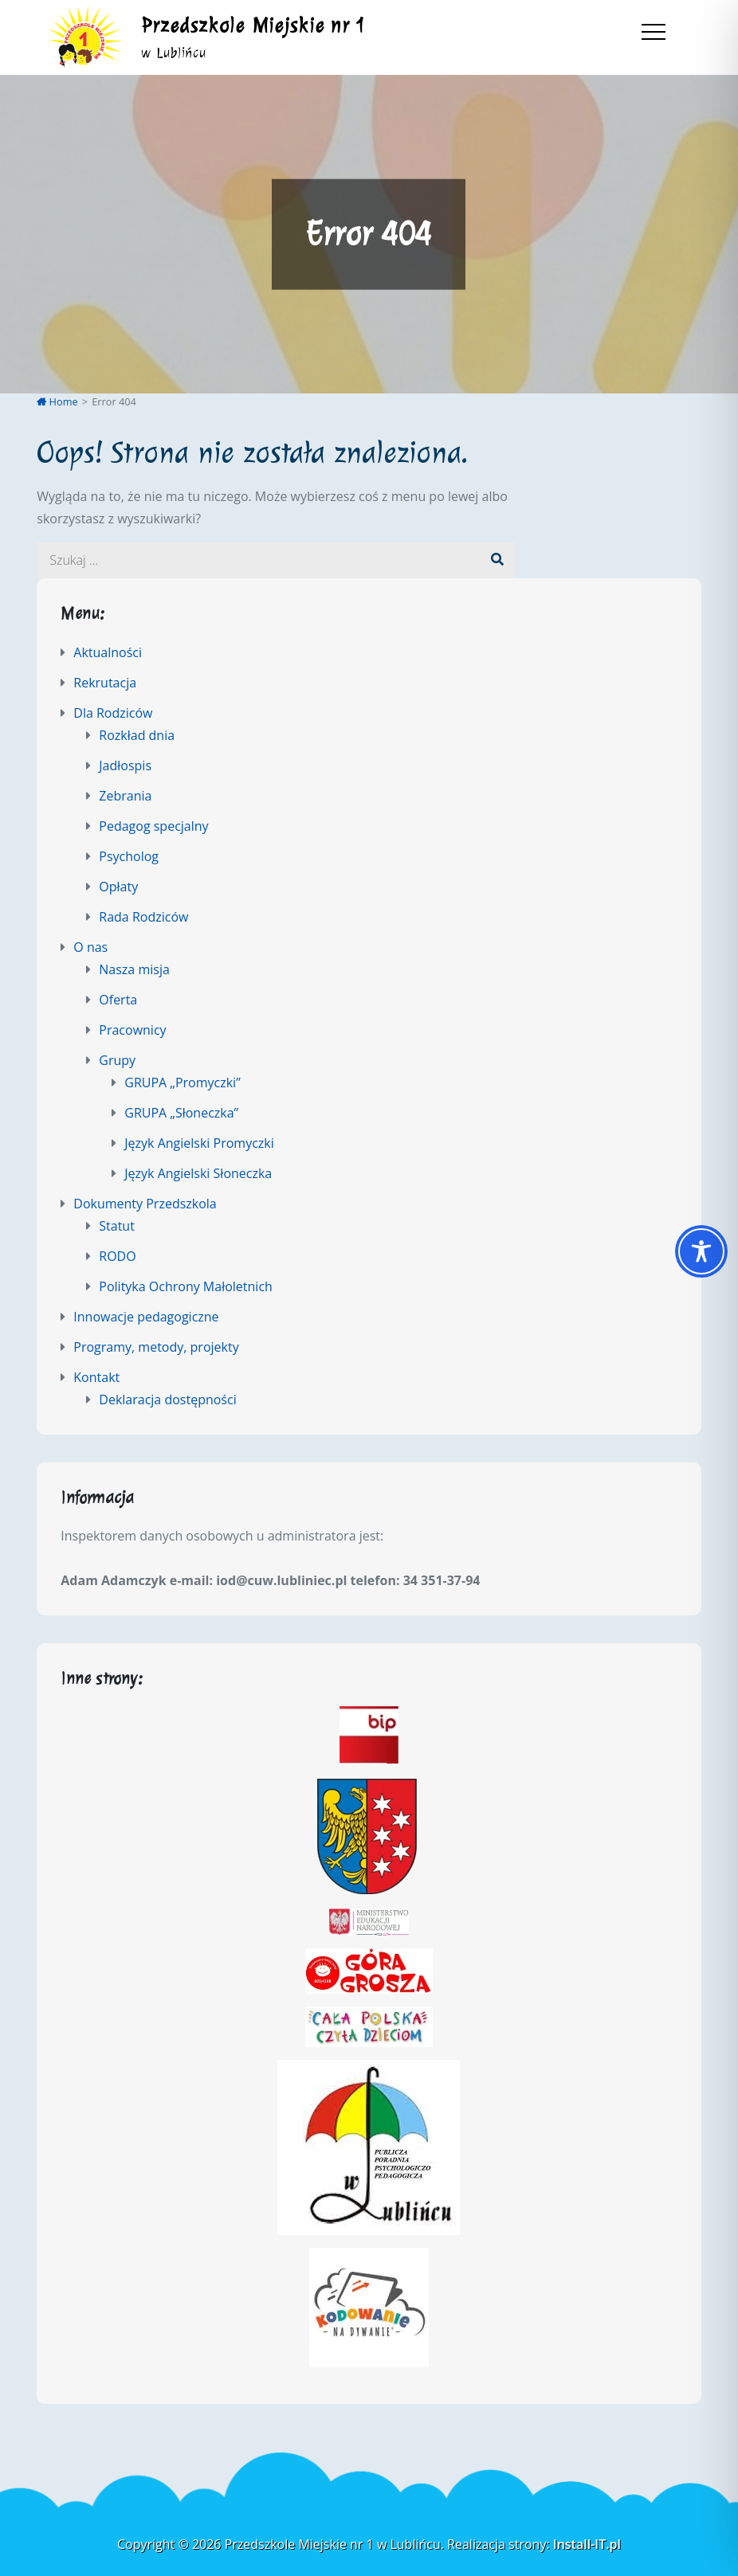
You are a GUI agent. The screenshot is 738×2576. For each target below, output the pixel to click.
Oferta (118, 999)
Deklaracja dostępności (167, 1399)
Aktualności (107, 652)
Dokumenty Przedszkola (144, 1203)
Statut (117, 1226)
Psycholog (129, 856)
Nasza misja (134, 969)
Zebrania (125, 796)
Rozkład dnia (137, 735)
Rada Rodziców (143, 917)
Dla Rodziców (112, 713)
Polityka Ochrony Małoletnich (186, 1286)
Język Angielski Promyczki (199, 1143)
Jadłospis (125, 765)
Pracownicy (132, 1030)
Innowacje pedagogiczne (145, 1316)
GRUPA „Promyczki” (182, 1082)
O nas (90, 947)
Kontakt (96, 1377)
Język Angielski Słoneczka (198, 1173)
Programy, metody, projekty (155, 1347)
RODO (117, 1256)
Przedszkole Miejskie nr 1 (254, 25)
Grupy (117, 1060)
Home (57, 401)
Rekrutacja (104, 682)
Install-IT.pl (587, 2544)
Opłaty (118, 886)
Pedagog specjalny (153, 826)
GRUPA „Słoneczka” (181, 1113)
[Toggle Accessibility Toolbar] (701, 1251)
